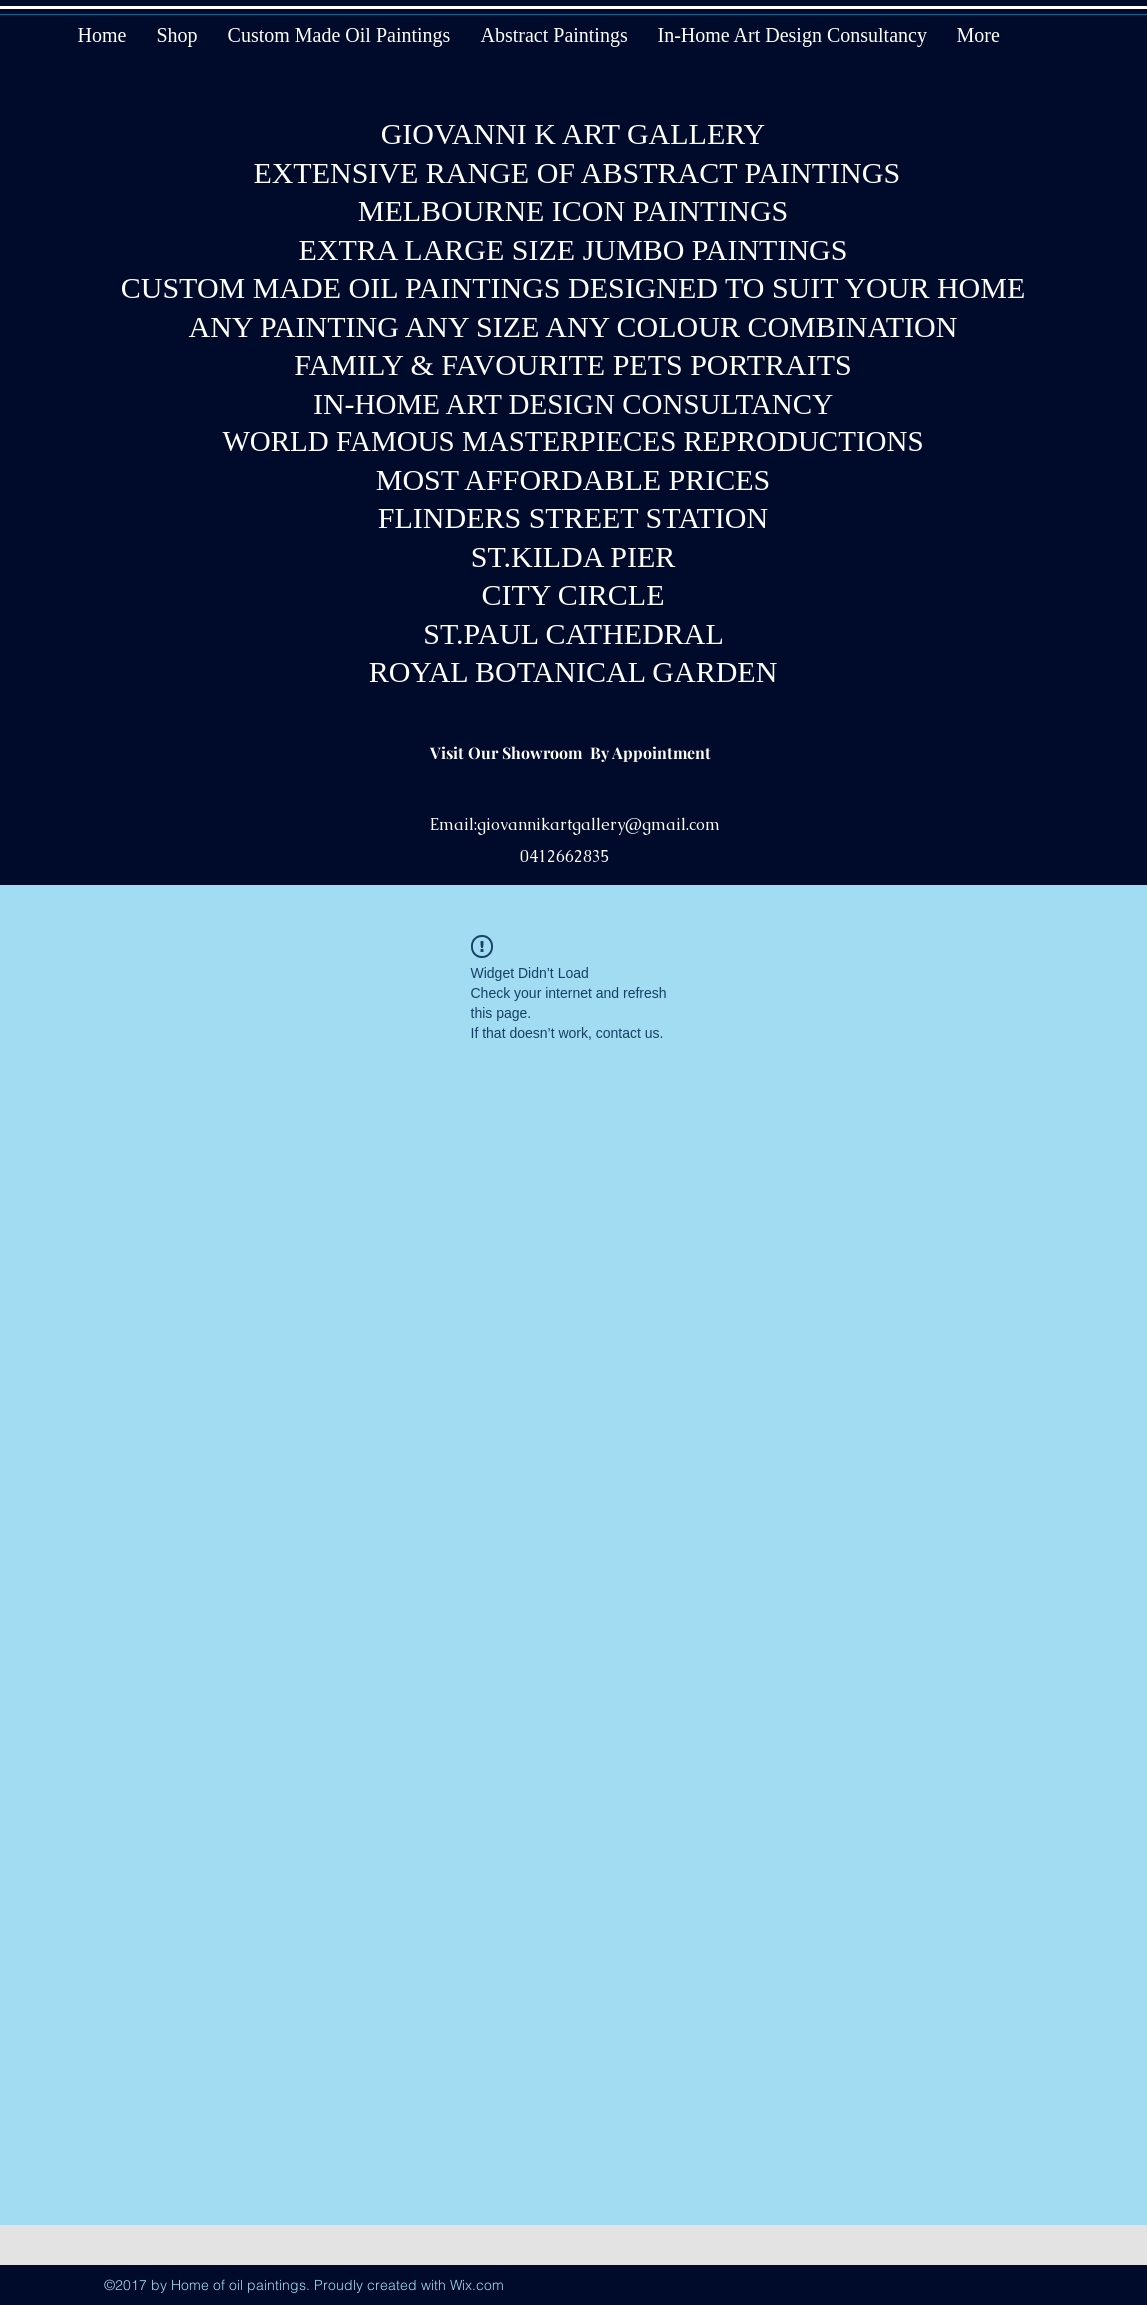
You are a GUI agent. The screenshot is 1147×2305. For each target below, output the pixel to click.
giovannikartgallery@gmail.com (598, 824)
